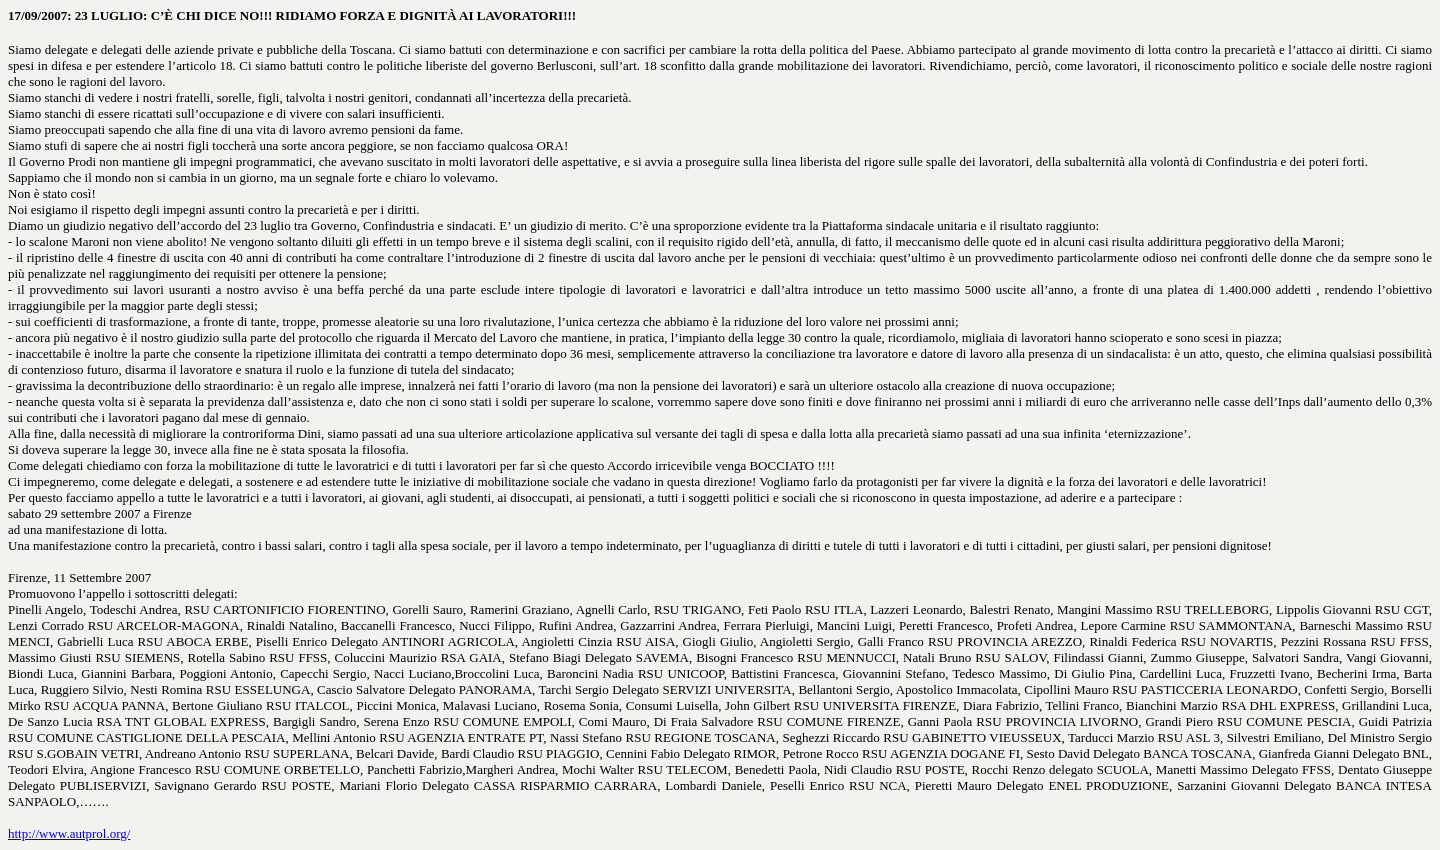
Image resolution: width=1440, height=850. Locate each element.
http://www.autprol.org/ (69, 833)
